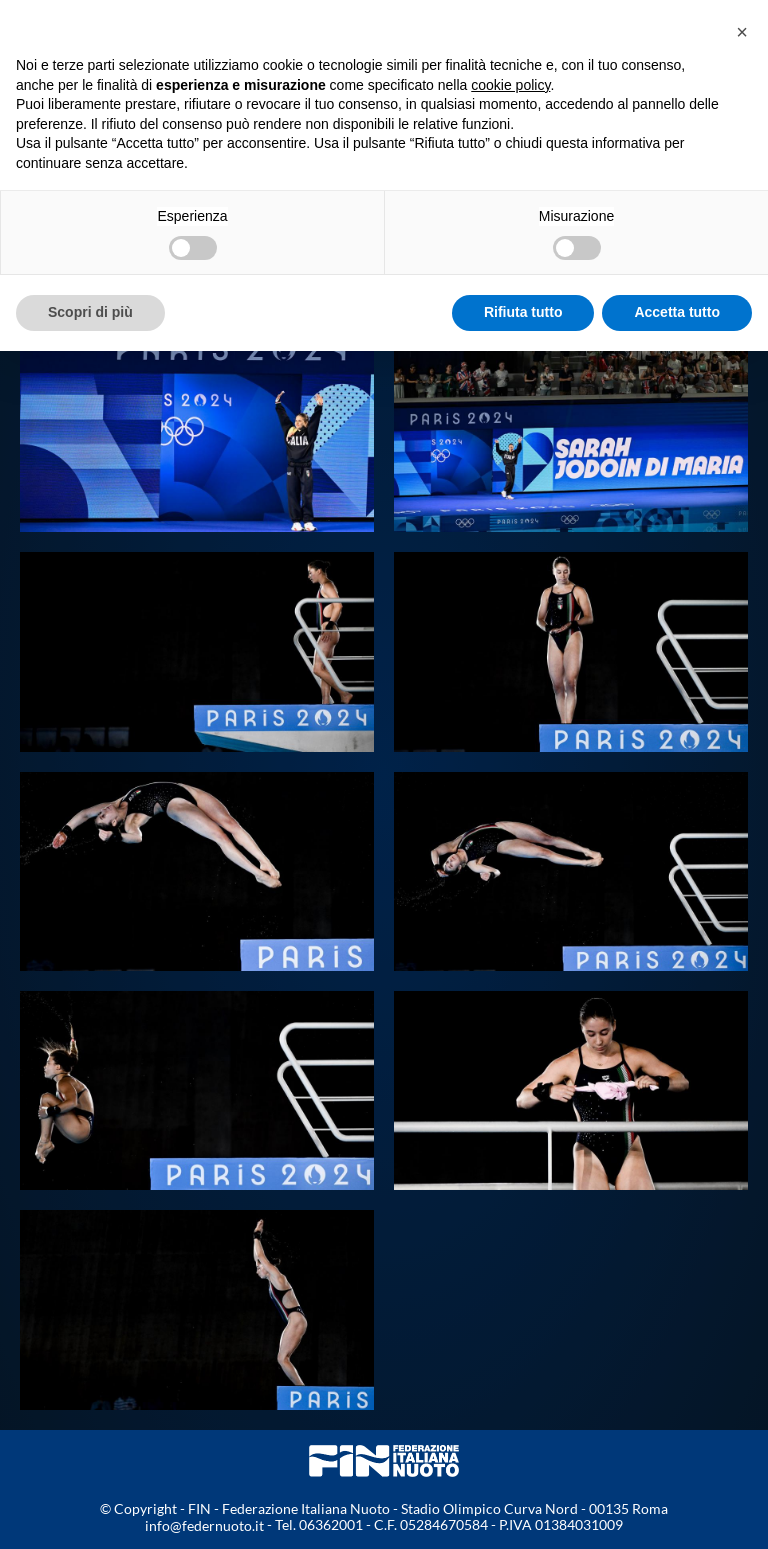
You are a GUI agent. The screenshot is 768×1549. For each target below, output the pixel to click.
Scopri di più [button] (90, 312)
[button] (742, 32)
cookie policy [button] (510, 85)
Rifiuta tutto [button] (523, 312)
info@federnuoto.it (204, 1525)
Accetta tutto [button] (677, 312)
